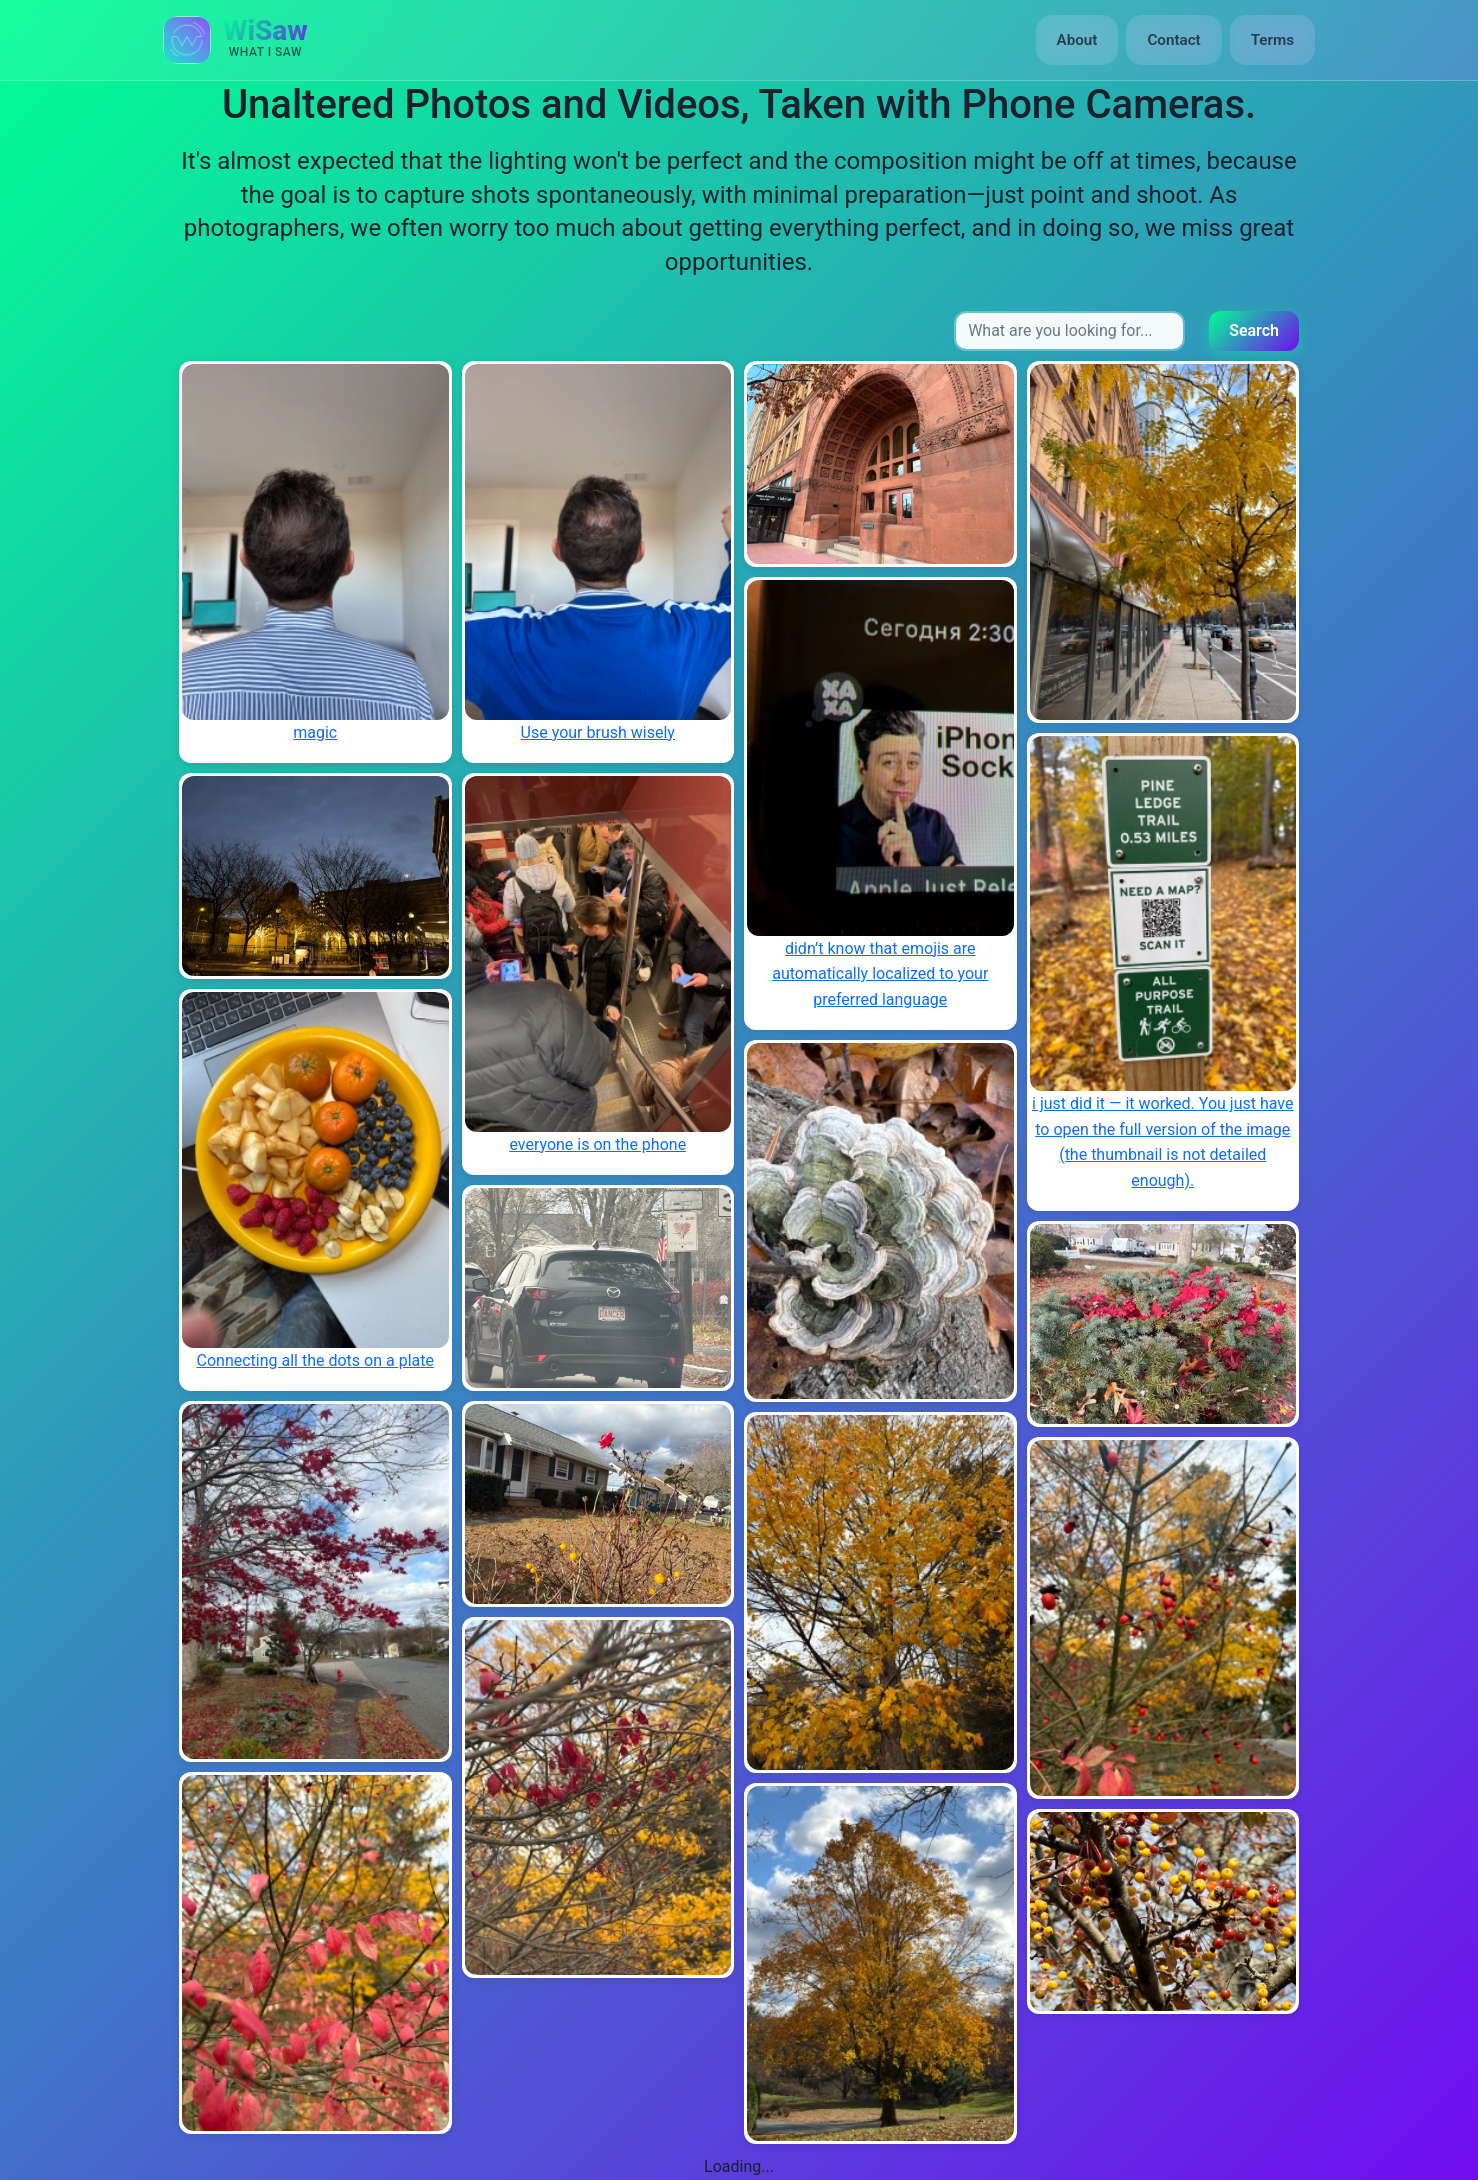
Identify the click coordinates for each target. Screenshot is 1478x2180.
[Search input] (1069, 331)
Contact (1173, 40)
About (1077, 40)
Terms (1272, 40)
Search (1254, 330)
